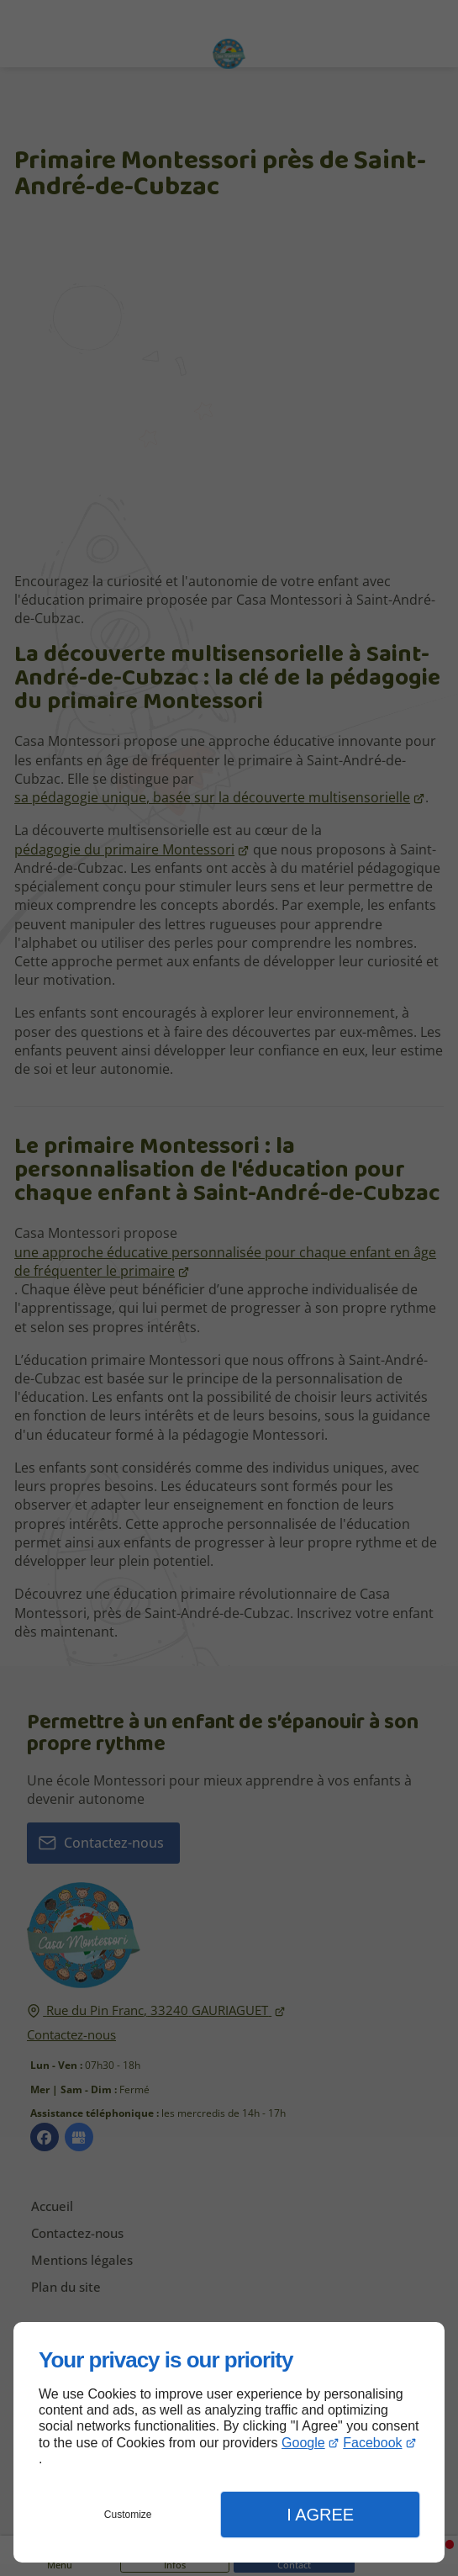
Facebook (372, 2443)
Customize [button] (128, 2514)
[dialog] (229, 2442)
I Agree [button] (320, 2514)
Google (303, 2443)
